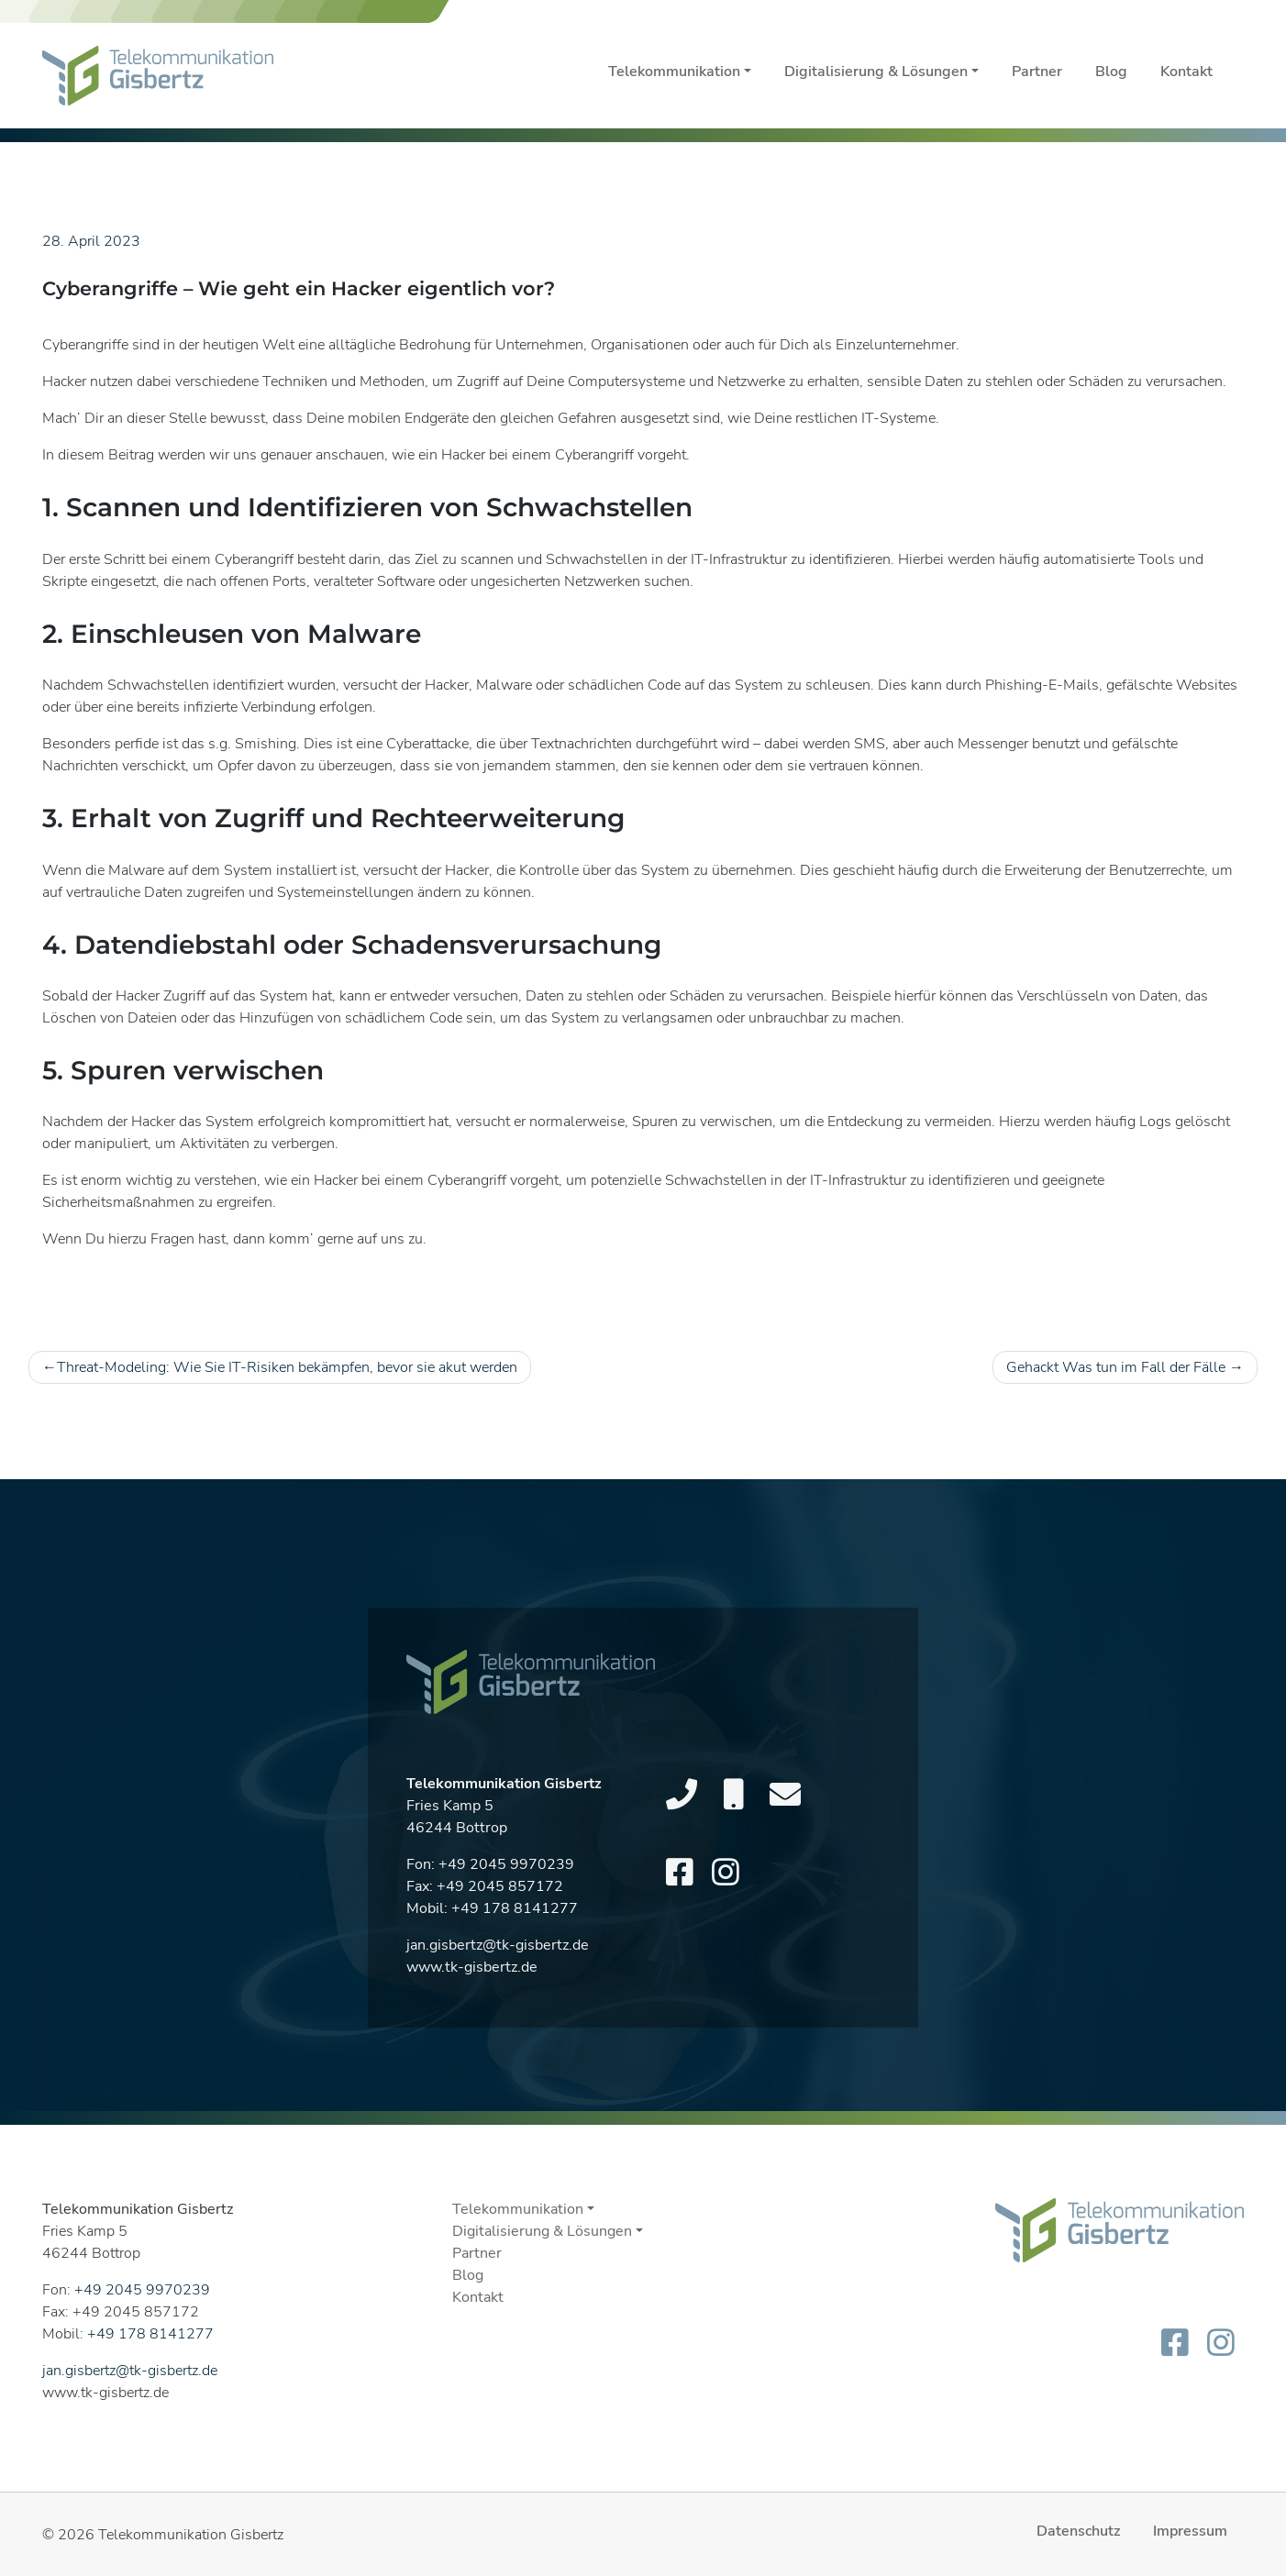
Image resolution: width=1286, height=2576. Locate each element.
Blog (1111, 71)
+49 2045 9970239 (506, 1916)
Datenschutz (1078, 2531)
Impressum (1190, 2531)
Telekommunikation (674, 71)
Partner (1037, 71)
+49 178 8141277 (514, 1960)
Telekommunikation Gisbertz (190, 2535)
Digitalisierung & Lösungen (876, 71)
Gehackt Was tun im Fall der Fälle (1115, 1367)
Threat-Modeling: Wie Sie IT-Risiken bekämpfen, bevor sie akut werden (287, 1367)
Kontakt (1186, 71)
